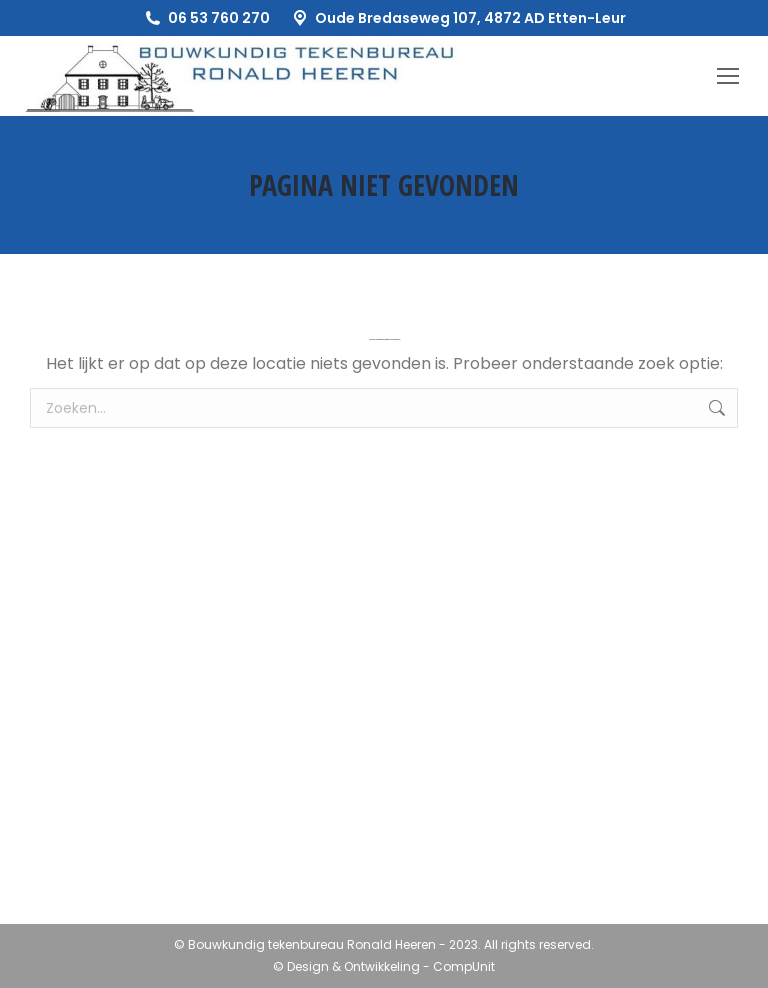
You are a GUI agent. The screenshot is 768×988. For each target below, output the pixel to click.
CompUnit (464, 966)
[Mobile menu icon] (728, 76)
